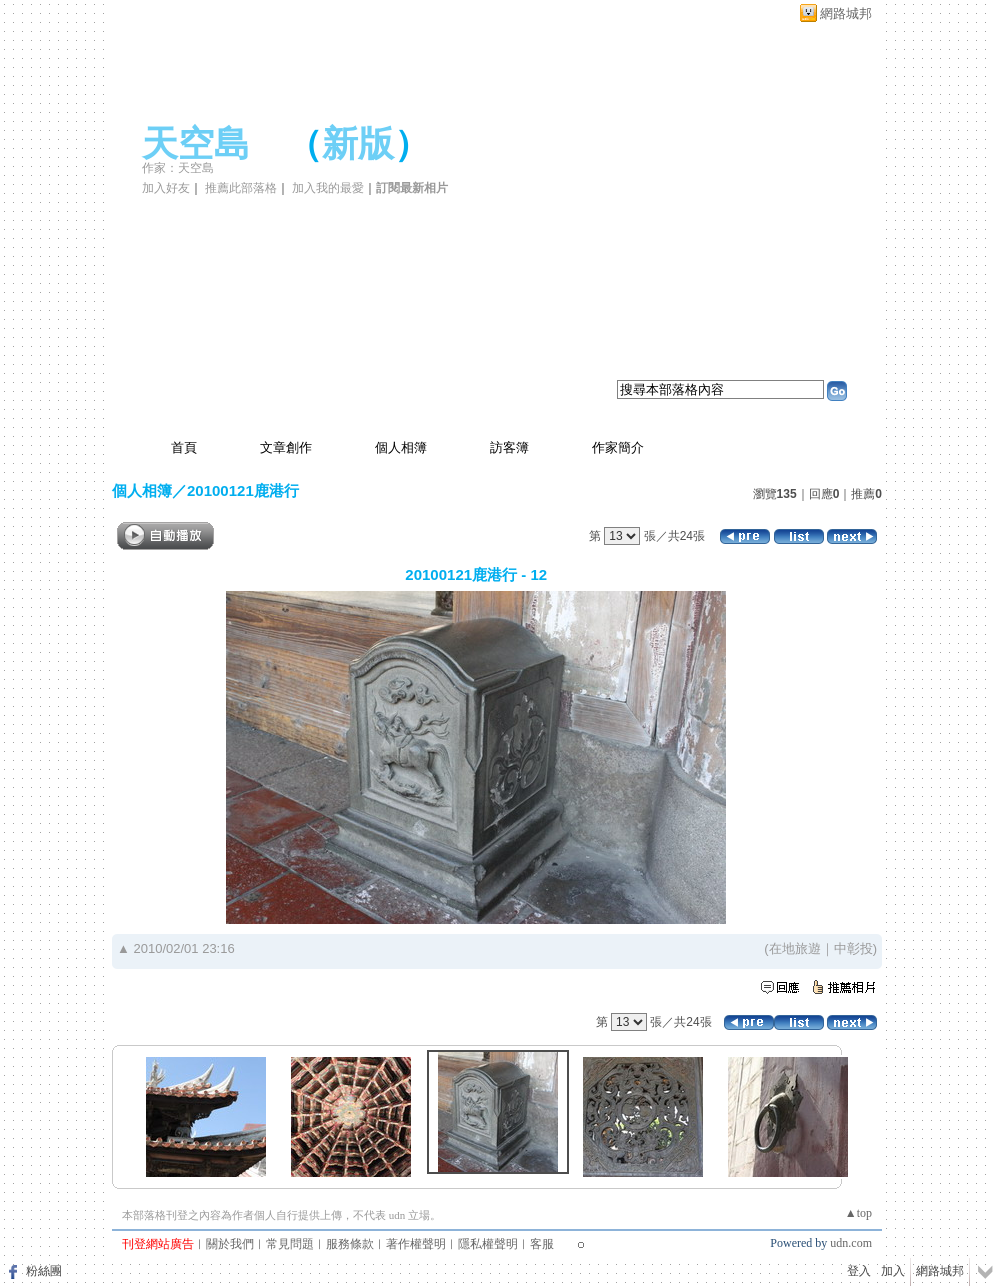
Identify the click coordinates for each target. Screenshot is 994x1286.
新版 (358, 144)
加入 (893, 1271)
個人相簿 (401, 447)
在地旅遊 (795, 948)
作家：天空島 (178, 168)
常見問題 (290, 1244)
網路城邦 (846, 13)
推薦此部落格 (241, 188)
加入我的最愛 (328, 188)
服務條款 (350, 1244)
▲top (858, 1213)
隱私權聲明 (488, 1244)
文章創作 (286, 447)
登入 (859, 1271)
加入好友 (166, 188)
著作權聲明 (416, 1244)
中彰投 (853, 948)
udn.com (851, 1243)
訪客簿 (509, 447)
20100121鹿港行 (243, 490)
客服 (542, 1244)
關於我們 (230, 1244)
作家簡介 (618, 447)
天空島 (196, 144)
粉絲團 (44, 1271)
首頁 (184, 447)
